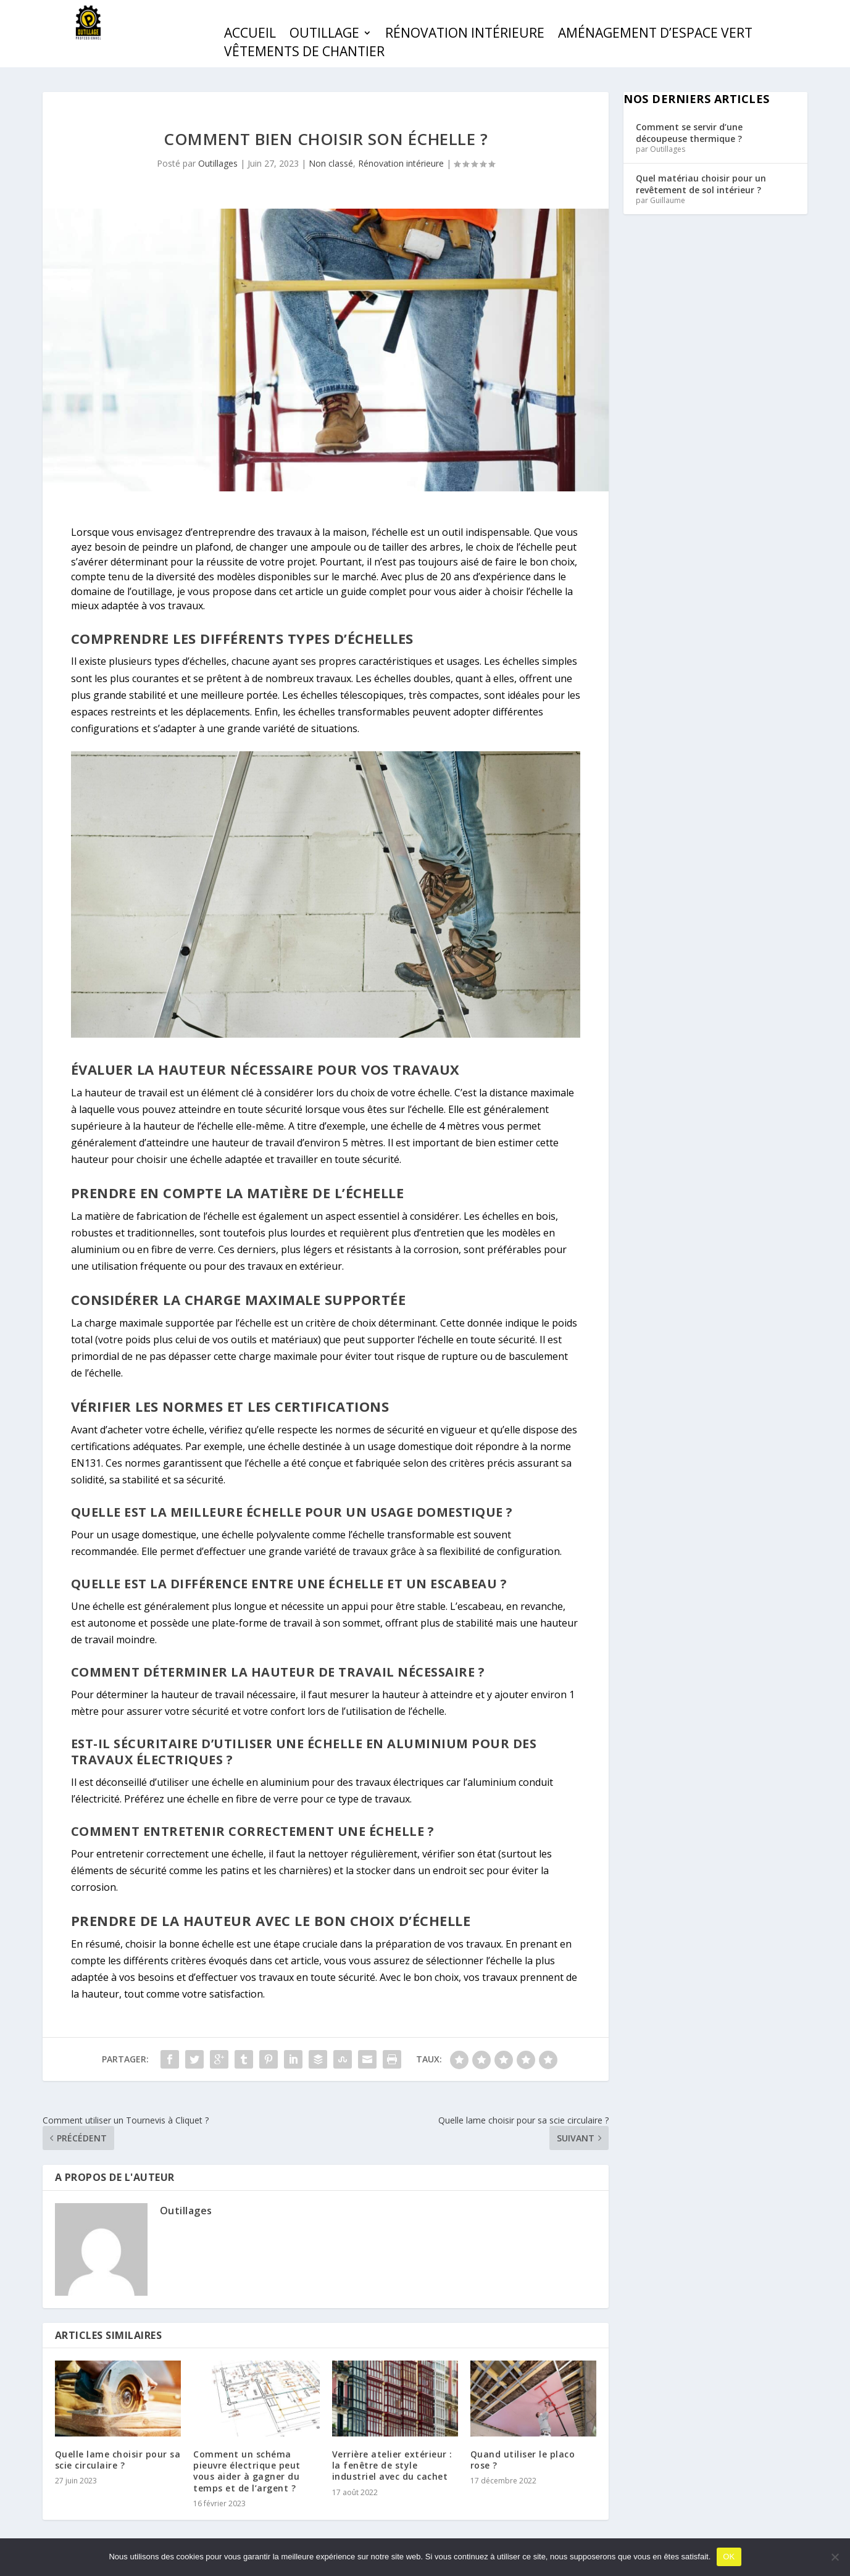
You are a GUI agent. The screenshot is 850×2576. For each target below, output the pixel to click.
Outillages (218, 163)
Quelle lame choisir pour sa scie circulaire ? (118, 2459)
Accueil (250, 34)
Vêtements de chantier (304, 53)
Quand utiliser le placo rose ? (522, 2459)
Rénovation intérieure (464, 34)
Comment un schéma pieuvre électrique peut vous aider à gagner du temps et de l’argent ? (247, 2471)
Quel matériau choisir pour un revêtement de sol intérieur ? (701, 183)
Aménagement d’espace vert (655, 34)
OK (729, 2556)
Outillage (324, 34)
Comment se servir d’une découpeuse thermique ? (689, 132)
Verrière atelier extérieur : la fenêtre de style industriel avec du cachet (392, 2465)
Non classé (331, 163)
